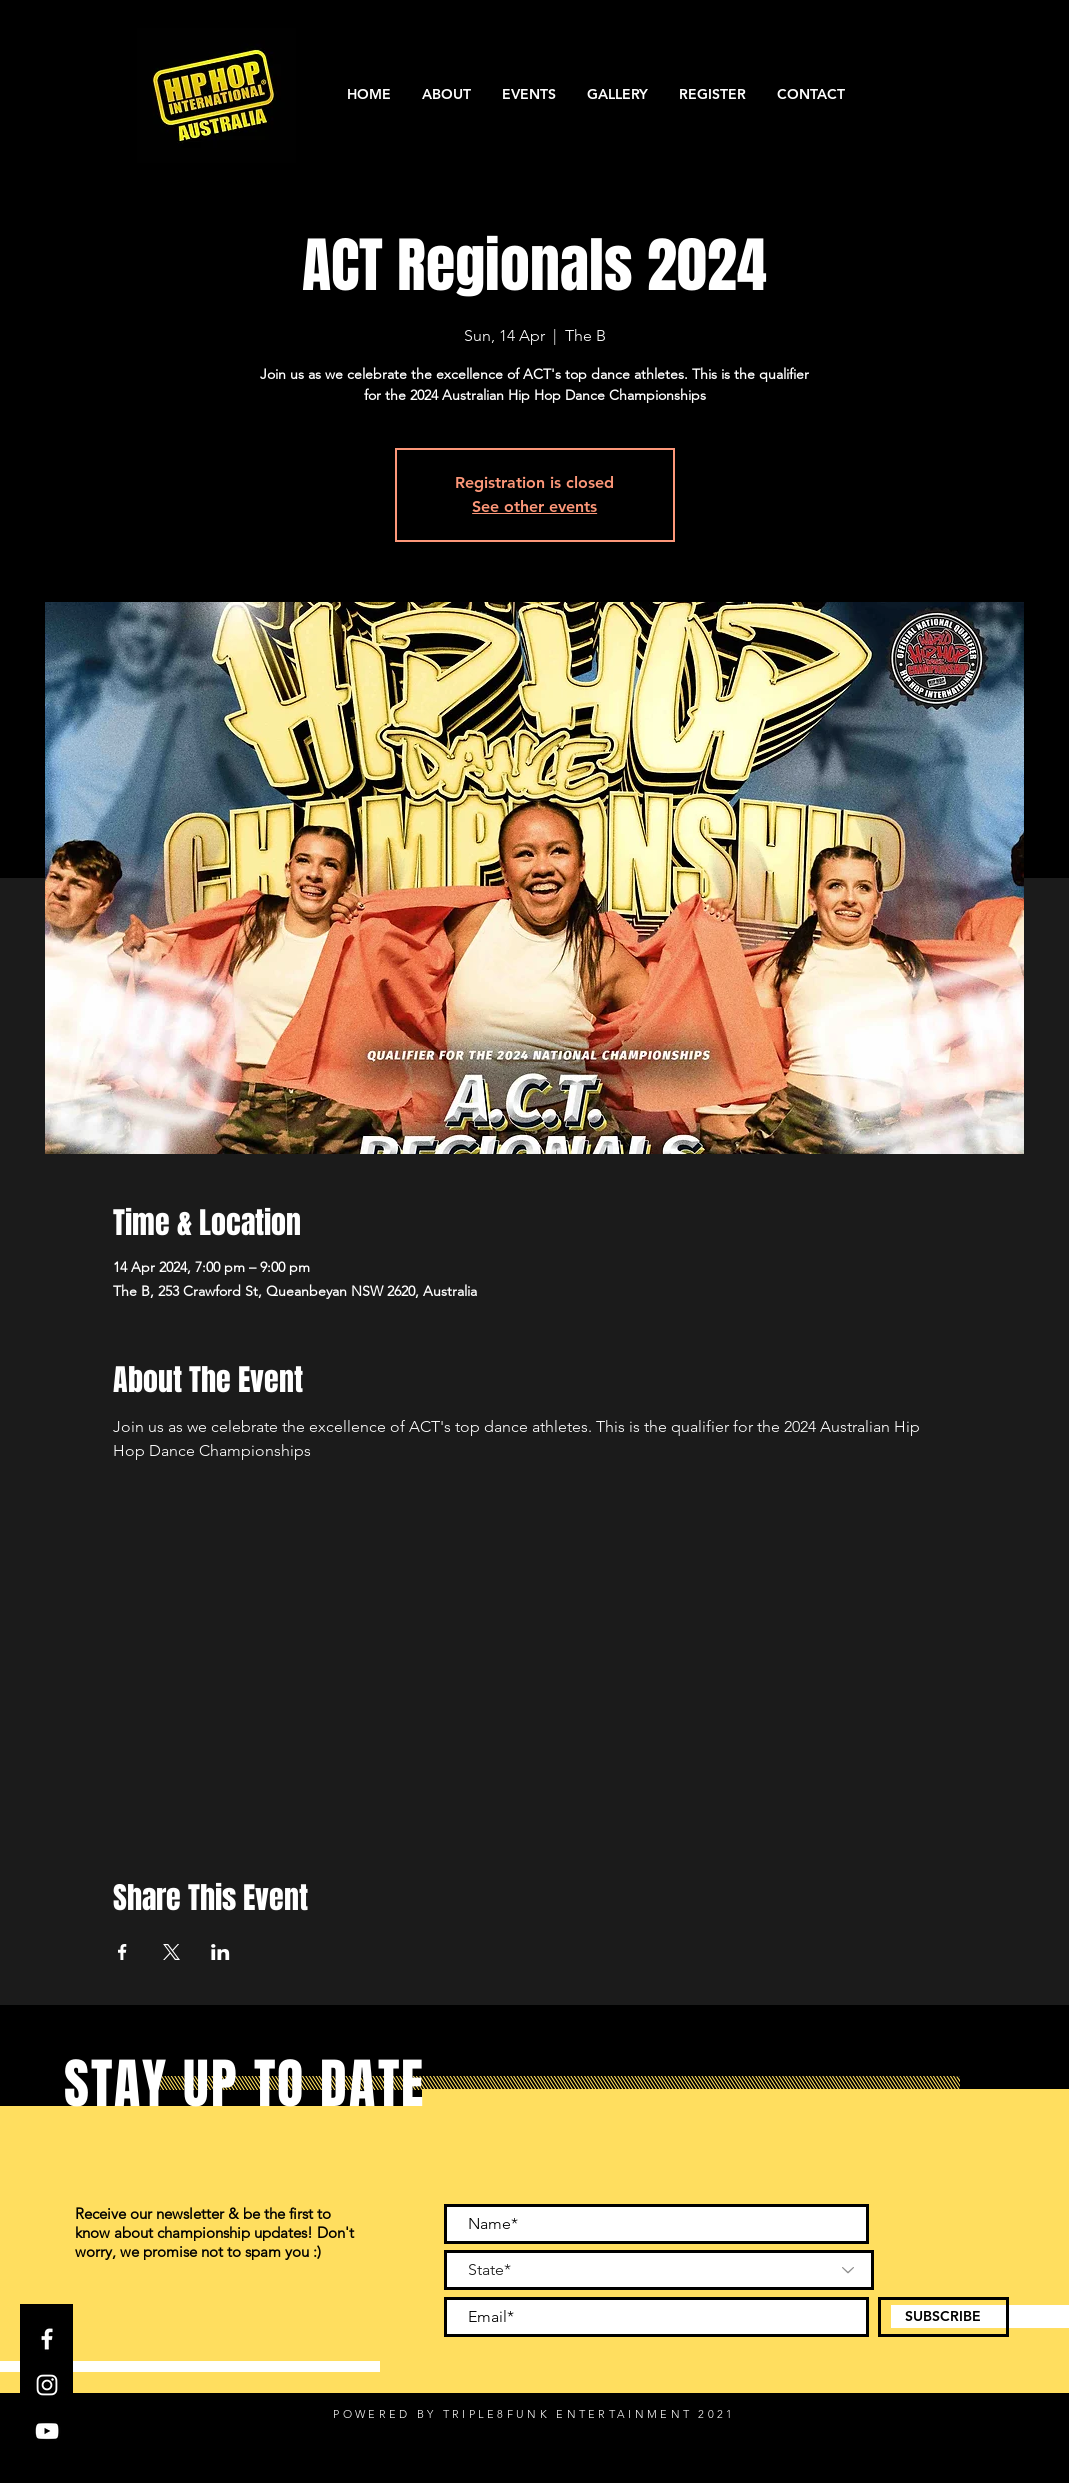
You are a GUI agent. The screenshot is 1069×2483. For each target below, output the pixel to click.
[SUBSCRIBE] (943, 2317)
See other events (534, 506)
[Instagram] (47, 2385)
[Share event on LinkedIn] (220, 1952)
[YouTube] (47, 2431)
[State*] (659, 2270)
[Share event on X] (171, 1952)
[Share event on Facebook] (122, 1952)
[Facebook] (47, 2339)
